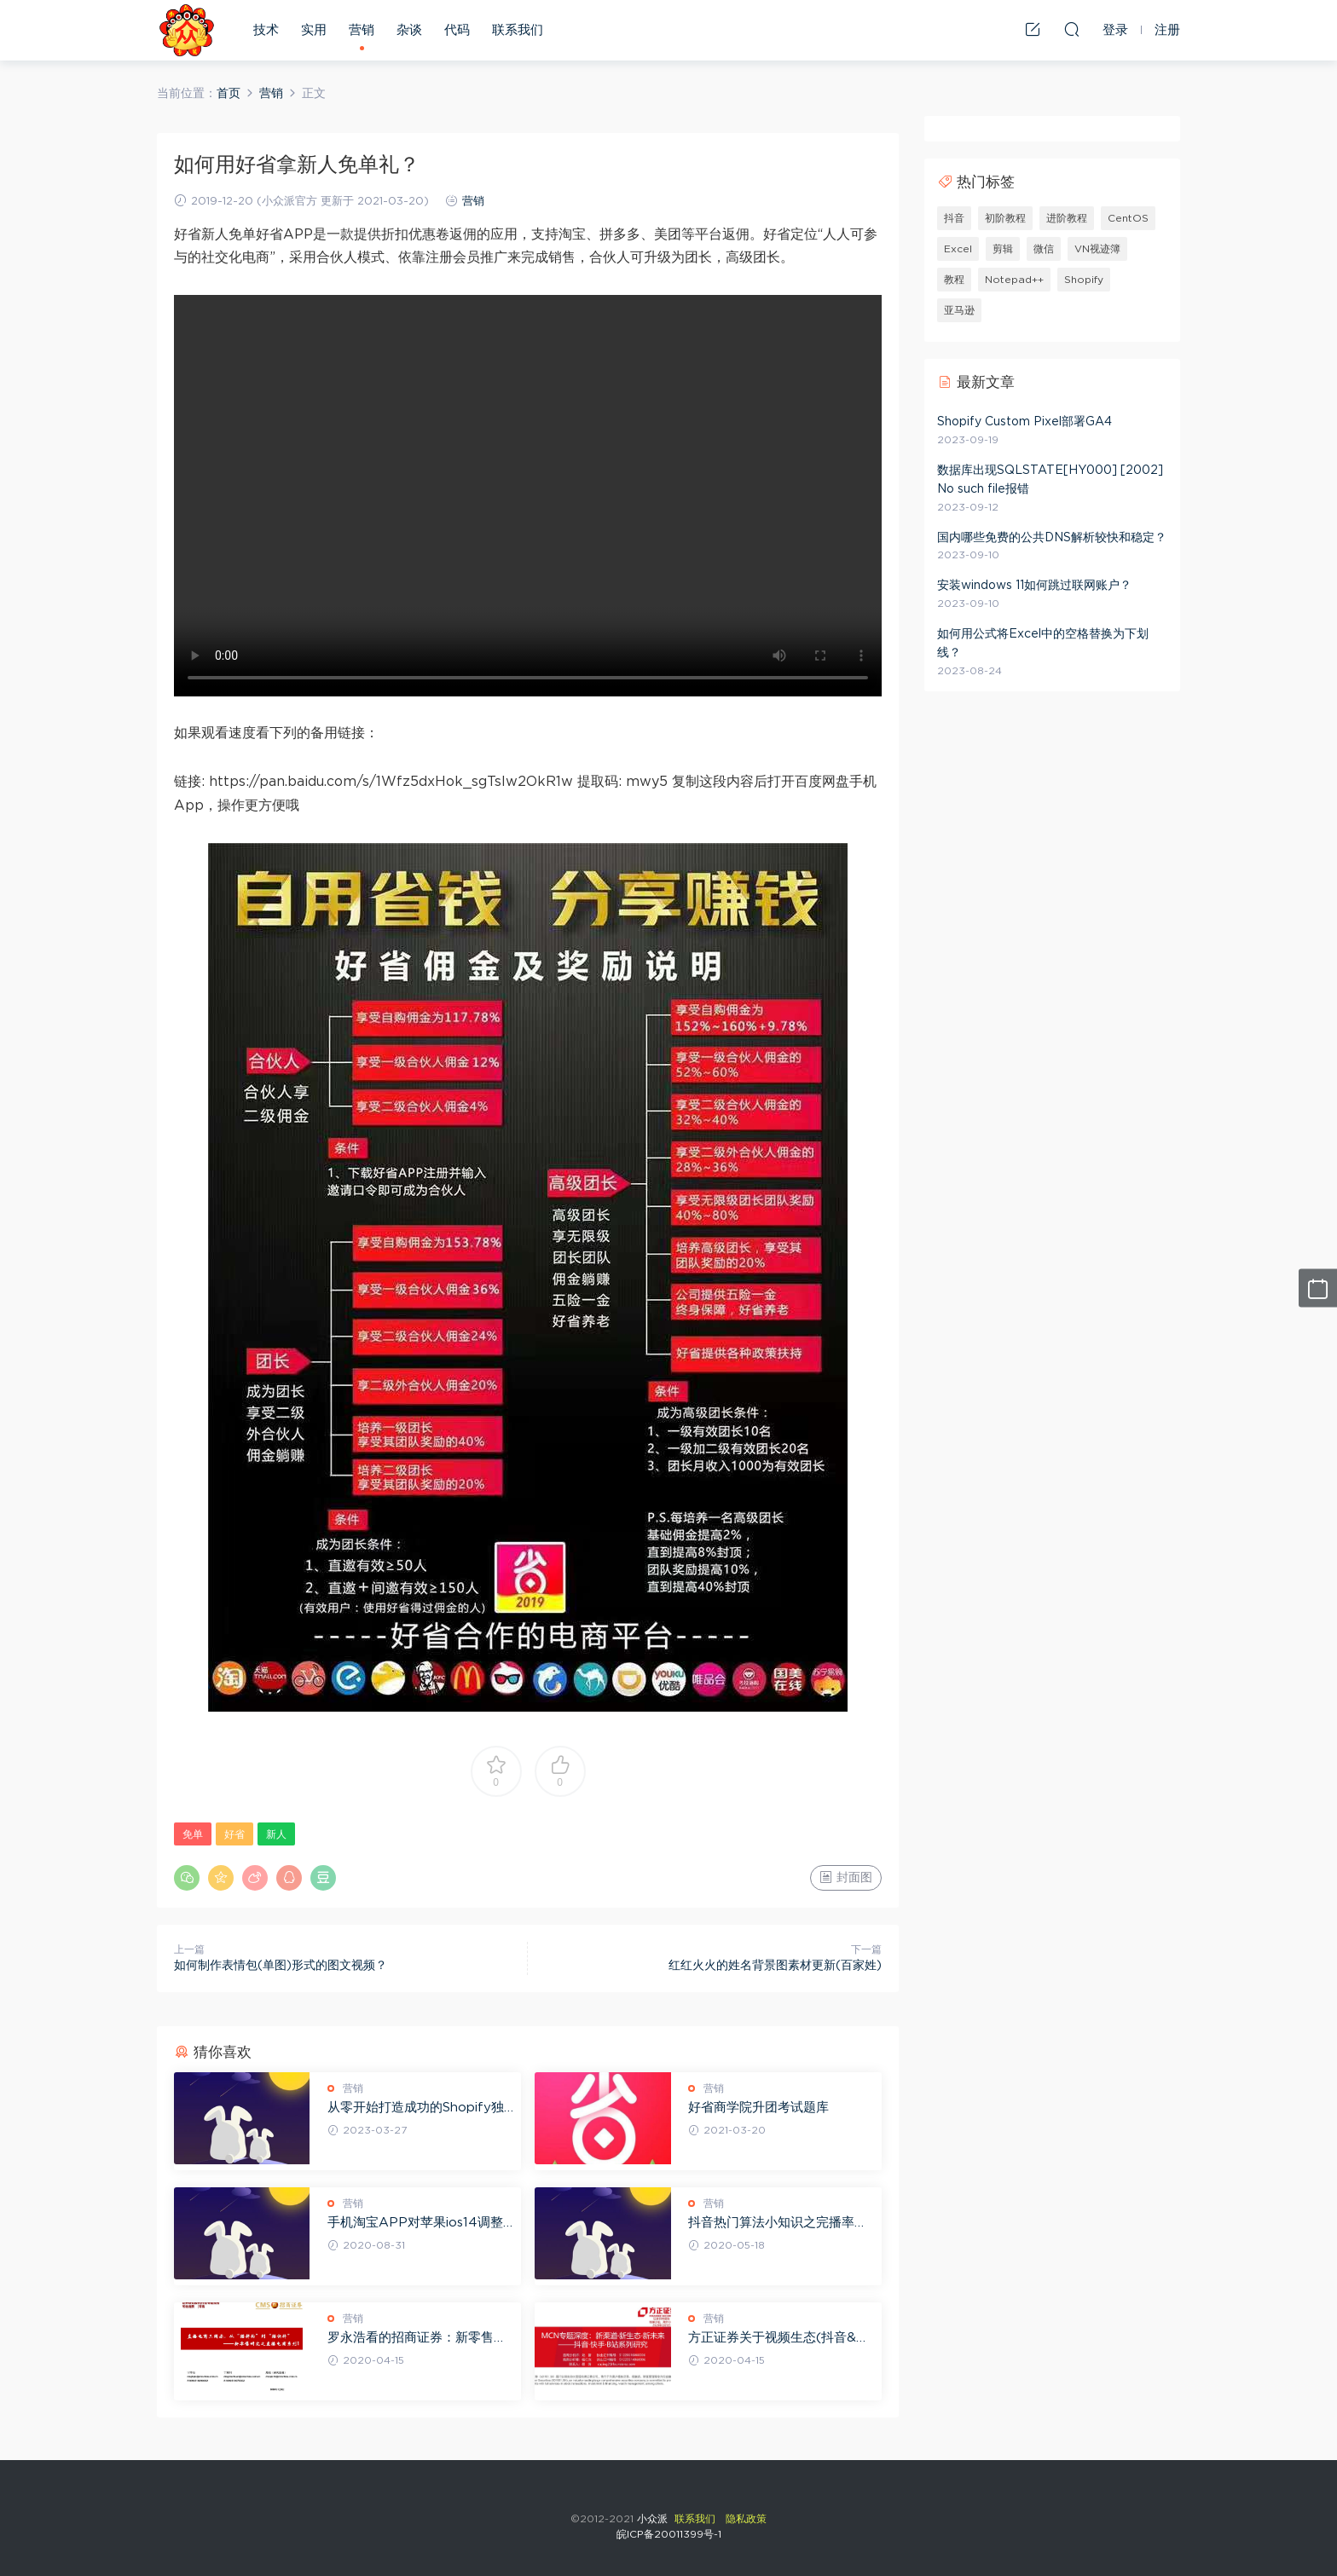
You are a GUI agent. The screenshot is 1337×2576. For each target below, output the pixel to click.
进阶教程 (1066, 218)
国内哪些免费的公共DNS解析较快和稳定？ (1051, 538)
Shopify (1083, 279)
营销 (361, 30)
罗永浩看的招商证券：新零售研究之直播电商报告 (416, 2339)
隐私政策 (746, 2519)
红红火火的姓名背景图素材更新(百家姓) (775, 1966)
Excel (958, 249)
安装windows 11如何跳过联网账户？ (1034, 586)
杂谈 (409, 30)
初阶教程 (1005, 218)
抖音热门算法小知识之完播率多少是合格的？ (777, 2224)
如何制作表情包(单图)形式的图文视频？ (280, 1966)
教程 (954, 279)
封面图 (845, 1877)
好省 (234, 1834)
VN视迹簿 (1097, 249)
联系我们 (517, 30)
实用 (314, 30)
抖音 (954, 218)
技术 (266, 30)
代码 (457, 30)
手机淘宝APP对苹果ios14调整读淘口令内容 (415, 2224)
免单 (192, 1834)
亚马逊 (959, 310)
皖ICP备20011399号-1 (668, 2534)
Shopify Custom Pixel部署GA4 (1024, 422)
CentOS (1128, 218)
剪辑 (1003, 249)
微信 (1043, 249)
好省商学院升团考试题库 (758, 2107)
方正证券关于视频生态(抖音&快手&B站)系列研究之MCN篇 (778, 2339)
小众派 (187, 30)
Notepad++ (1014, 279)
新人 (276, 1834)
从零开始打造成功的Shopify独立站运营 (415, 2109)
